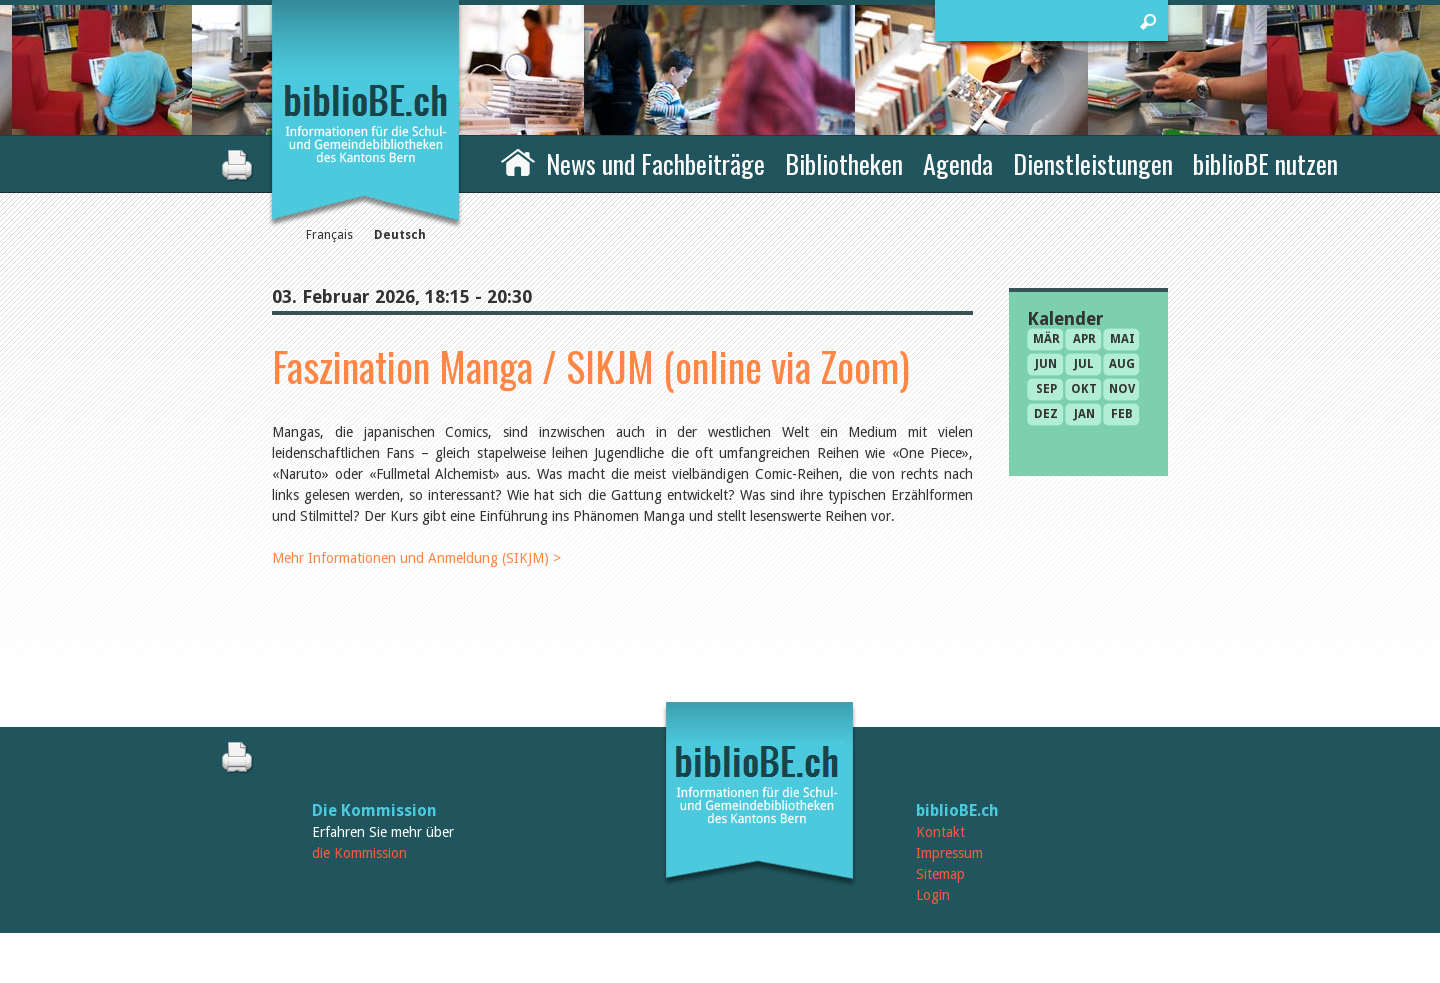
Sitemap (940, 874)
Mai (1122, 339)
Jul (1084, 364)
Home (518, 161)
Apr (1084, 339)
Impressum (949, 853)
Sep (1046, 389)
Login (933, 895)
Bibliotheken (844, 163)
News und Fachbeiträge (655, 163)
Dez (1046, 414)
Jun (1046, 364)
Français (329, 235)
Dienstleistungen (1093, 163)
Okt (1084, 389)
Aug (1122, 364)
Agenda (958, 163)
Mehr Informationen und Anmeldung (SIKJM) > (416, 558)
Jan (1084, 414)
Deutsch (400, 235)
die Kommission (359, 853)
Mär (1046, 339)
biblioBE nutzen (1265, 163)
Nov (1122, 389)
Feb (1122, 414)
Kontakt (940, 832)
